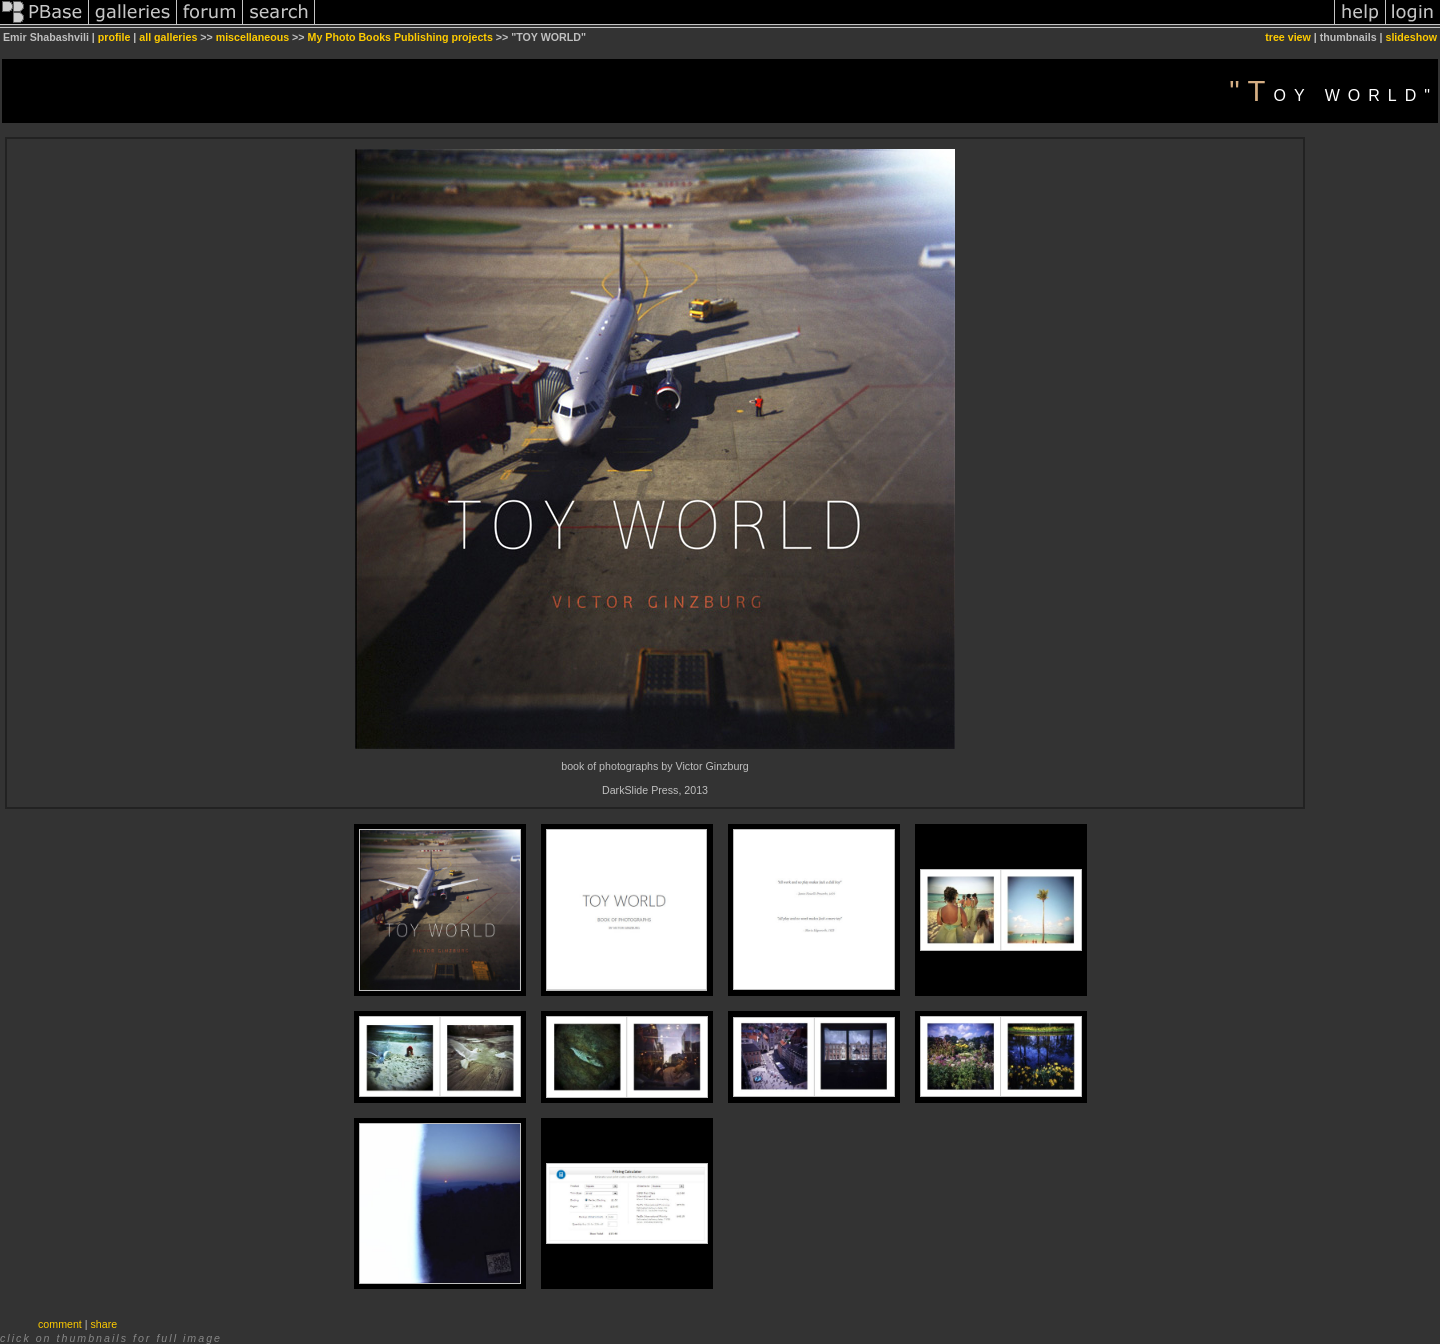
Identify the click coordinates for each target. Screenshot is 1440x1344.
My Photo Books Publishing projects (400, 37)
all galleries (168, 37)
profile (114, 37)
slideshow (1411, 37)
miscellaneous (252, 37)
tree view (1288, 37)
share (104, 1324)
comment (60, 1324)
